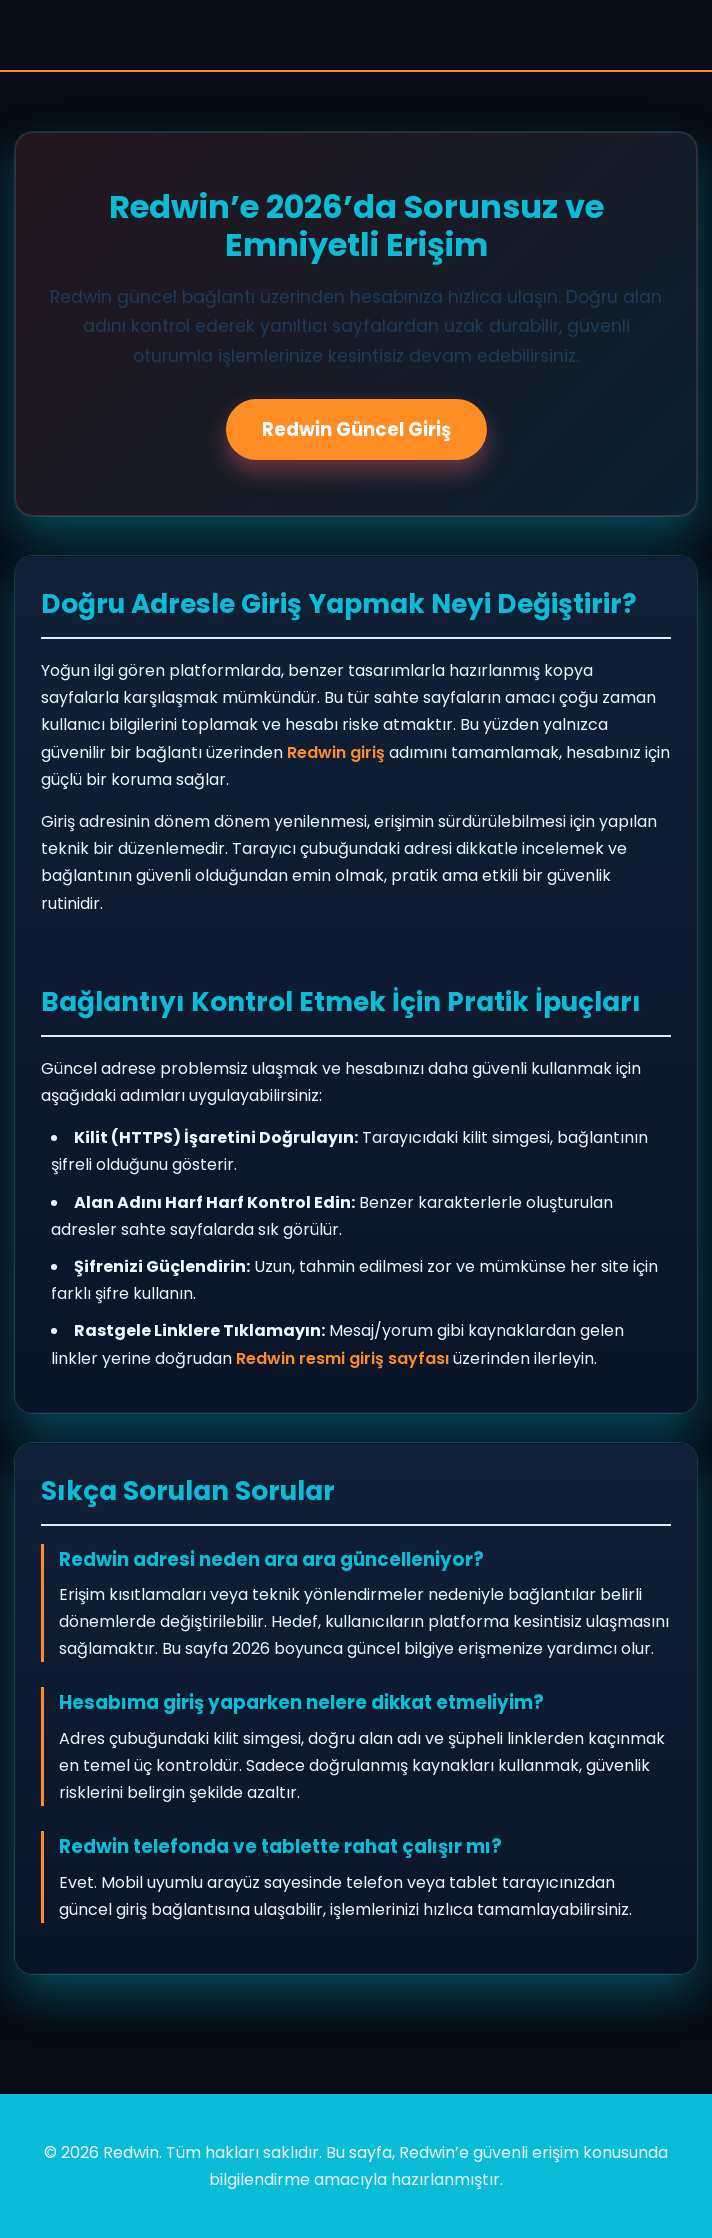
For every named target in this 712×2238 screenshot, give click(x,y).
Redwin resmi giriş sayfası (342, 1358)
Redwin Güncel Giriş (356, 429)
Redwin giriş (336, 752)
